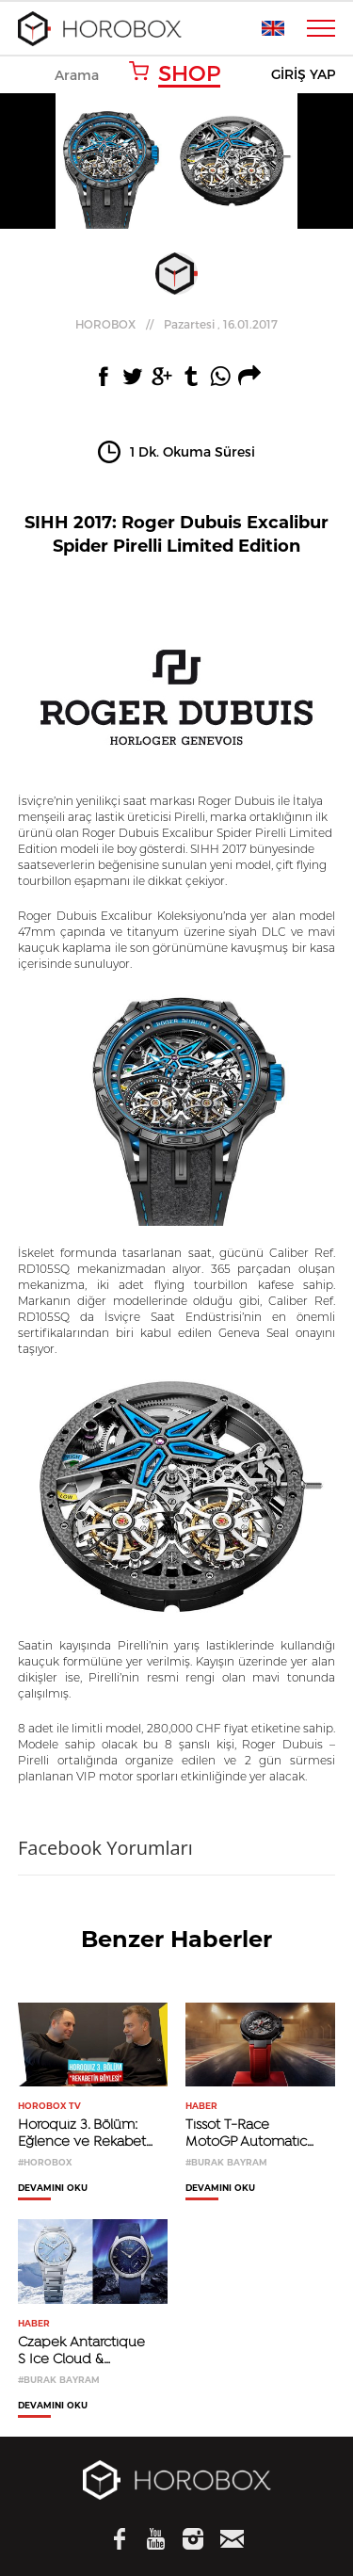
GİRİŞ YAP (303, 75)
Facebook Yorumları (105, 1847)
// (176, 324)
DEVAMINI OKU (53, 2188)
